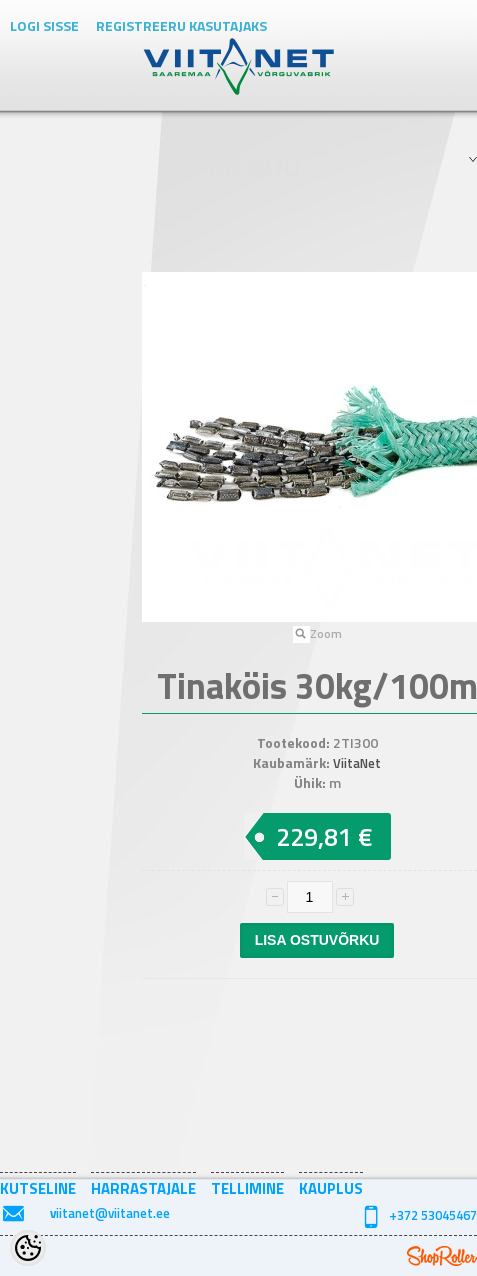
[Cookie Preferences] (28, 1248)
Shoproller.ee (442, 1256)
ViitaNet (357, 763)
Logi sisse (44, 25)
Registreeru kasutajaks (181, 25)
